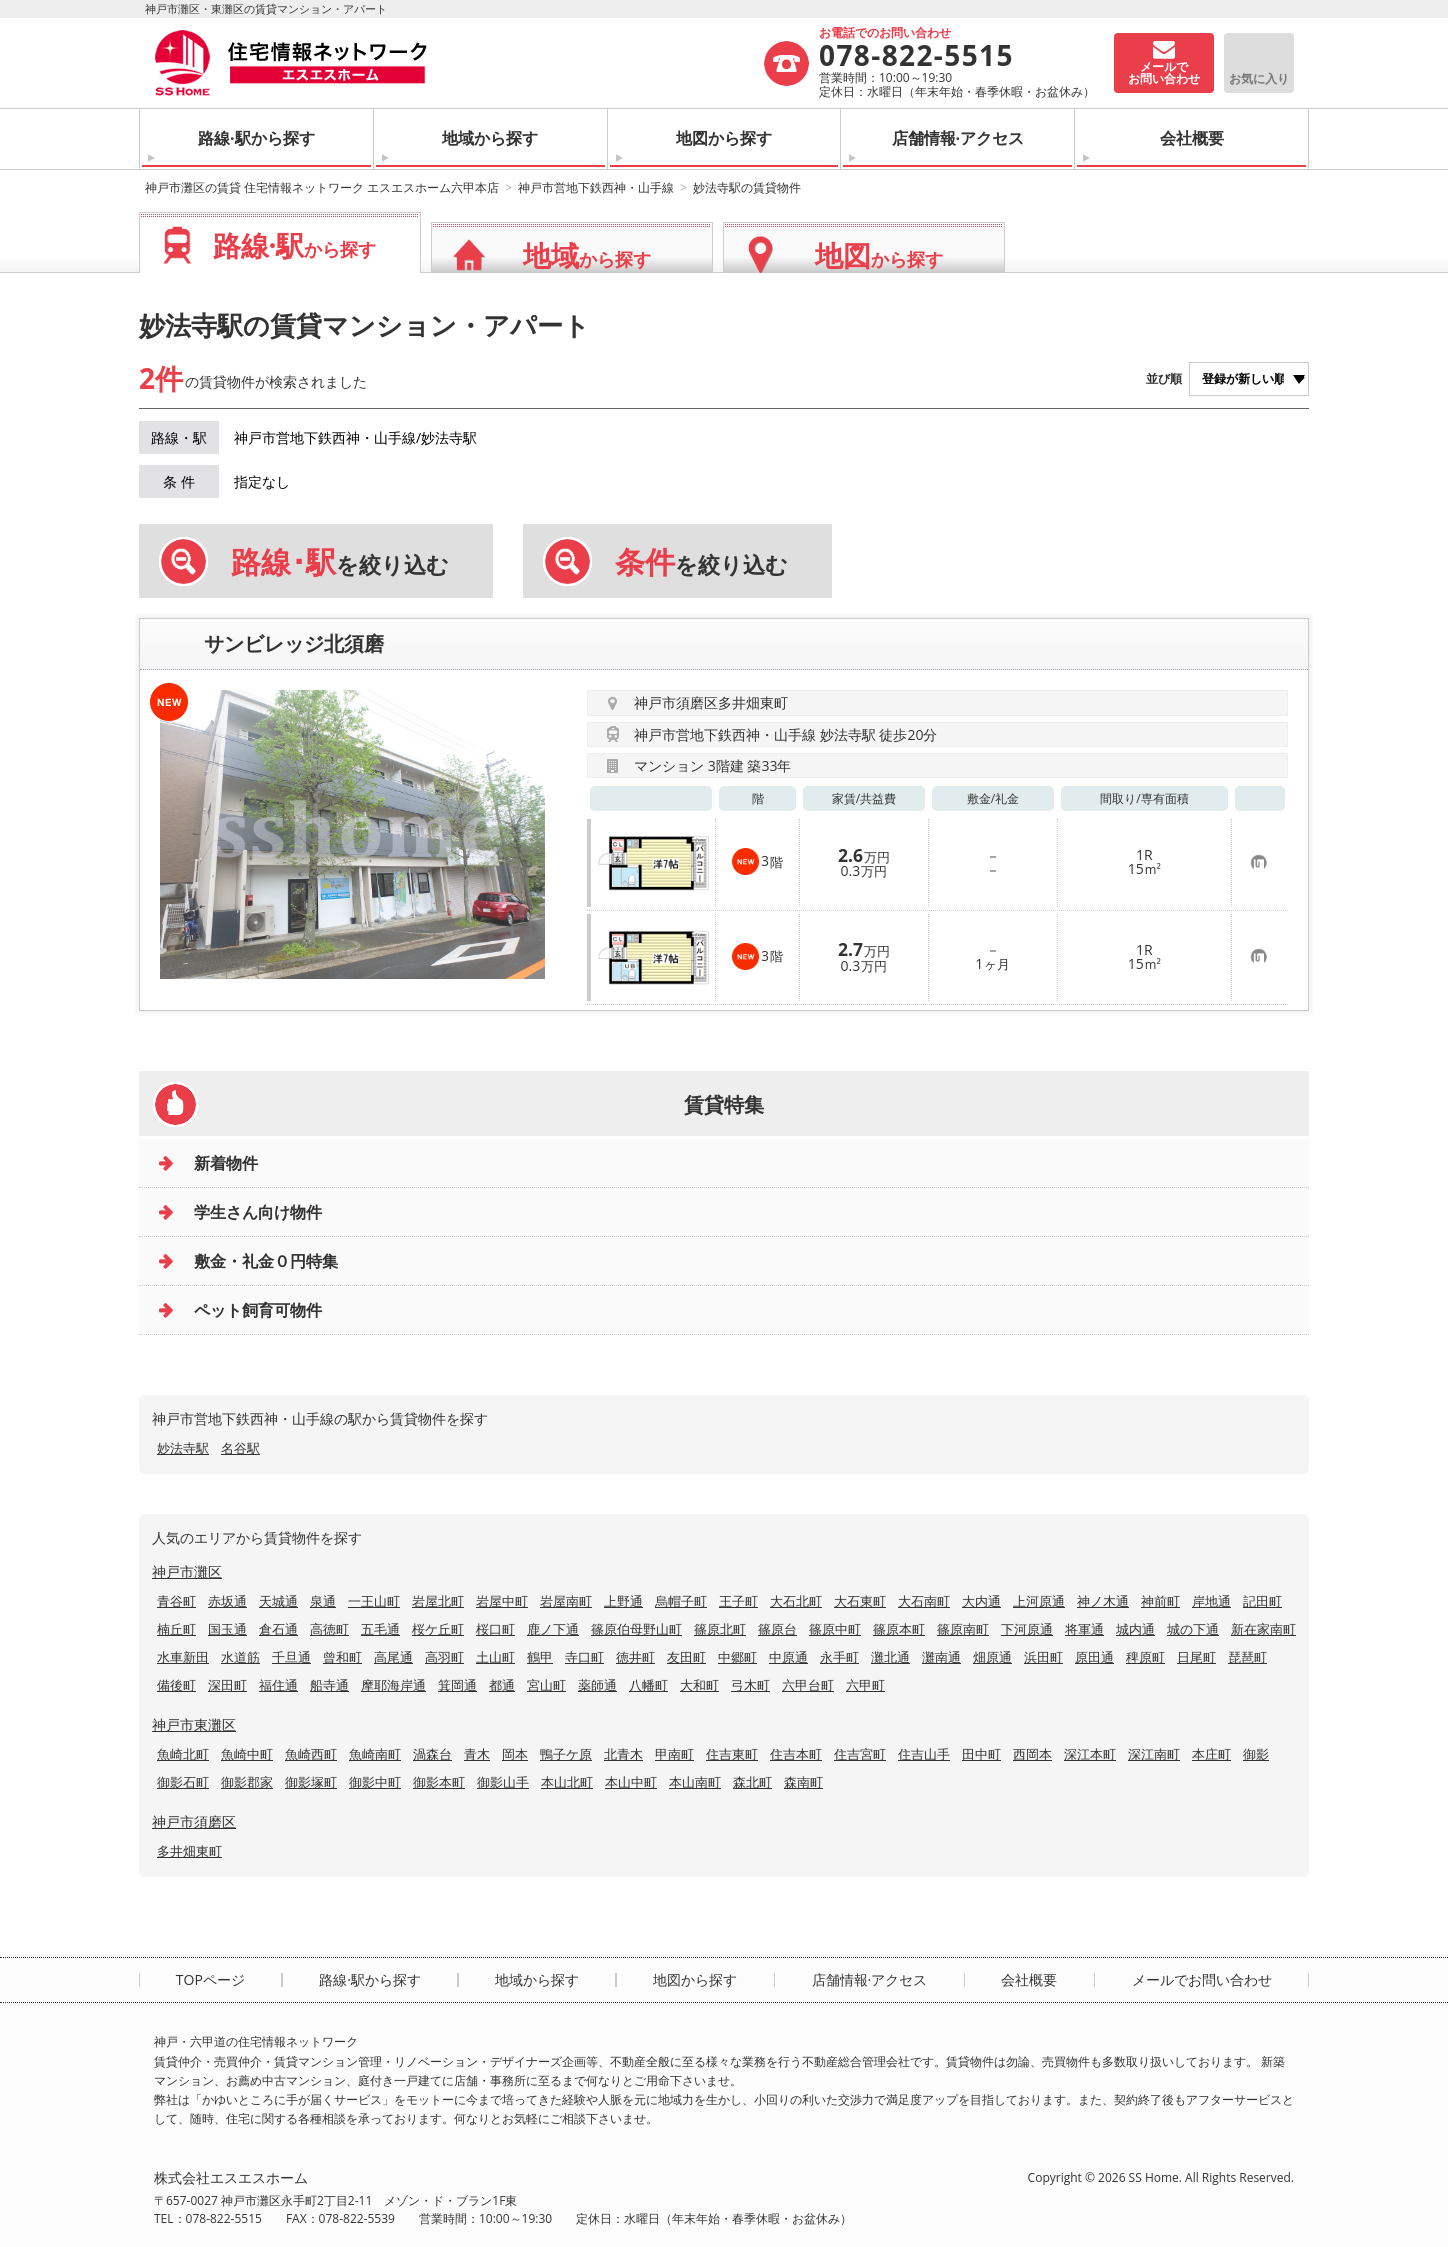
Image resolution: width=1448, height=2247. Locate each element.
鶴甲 (540, 1657)
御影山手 (503, 1782)
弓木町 (750, 1685)
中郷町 (737, 1657)
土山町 (495, 1657)
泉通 (323, 1601)
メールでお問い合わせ (1202, 1980)
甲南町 (674, 1754)
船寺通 (329, 1685)
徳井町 (635, 1657)
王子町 (738, 1601)
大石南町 (924, 1601)
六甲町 (865, 1685)
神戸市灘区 (187, 1571)
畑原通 (992, 1657)
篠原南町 (963, 1629)
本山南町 (695, 1782)
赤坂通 (227, 1601)
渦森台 (432, 1754)
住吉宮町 (860, 1754)
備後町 (176, 1685)
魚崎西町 (311, 1754)
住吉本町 (796, 1754)
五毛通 (380, 1629)
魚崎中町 (247, 1754)
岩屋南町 (566, 1601)
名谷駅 (240, 1448)
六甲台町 (808, 1685)
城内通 (1135, 1629)
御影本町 (439, 1782)
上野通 (623, 1601)
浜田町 (1043, 1657)
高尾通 (393, 1657)
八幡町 (648, 1685)
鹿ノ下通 (553, 1629)
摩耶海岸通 (393, 1685)
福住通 (278, 1685)
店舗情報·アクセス (958, 138)
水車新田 (183, 1657)
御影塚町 (311, 1782)
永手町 (839, 1657)
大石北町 (796, 1601)
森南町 (803, 1782)
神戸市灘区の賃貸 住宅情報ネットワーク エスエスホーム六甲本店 (322, 187)
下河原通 (1027, 1629)
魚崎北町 (183, 1754)
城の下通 (1193, 1629)
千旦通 (291, 1657)
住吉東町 (732, 1754)
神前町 (1160, 1601)
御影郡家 (247, 1782)
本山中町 (631, 1782)
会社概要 (1192, 138)
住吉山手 (924, 1754)
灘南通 (941, 1657)
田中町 (981, 1754)
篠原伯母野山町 (636, 1629)
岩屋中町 (502, 1601)
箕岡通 (457, 1685)
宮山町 (546, 1685)
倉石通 (278, 1629)
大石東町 (860, 1601)
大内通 (981, 1601)
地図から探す (724, 138)
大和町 (699, 1685)
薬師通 (597, 1685)
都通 (502, 1685)
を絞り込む (340, 562)
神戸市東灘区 (194, 1724)
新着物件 (226, 1163)
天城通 (278, 1601)
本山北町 (567, 1782)
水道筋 (240, 1657)
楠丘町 (176, 1629)
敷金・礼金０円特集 (266, 1261)
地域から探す (490, 138)
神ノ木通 (1103, 1601)
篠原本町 (899, 1629)
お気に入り (1259, 78)
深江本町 (1090, 1754)
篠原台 (777, 1629)
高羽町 (444, 1657)
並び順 (1164, 378)
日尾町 (1196, 1657)
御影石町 (183, 1782)
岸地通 (1211, 1601)
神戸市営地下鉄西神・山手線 (596, 187)
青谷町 (176, 1601)
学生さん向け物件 (258, 1212)
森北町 (752, 1782)
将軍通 (1084, 1629)
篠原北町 (720, 1629)
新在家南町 (1263, 1629)
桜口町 (495, 1629)
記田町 (1262, 1601)
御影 (1256, 1754)
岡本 (515, 1754)
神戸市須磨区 (194, 1821)
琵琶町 (1247, 1657)
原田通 (1094, 1657)
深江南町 (1154, 1754)
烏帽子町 (681, 1601)
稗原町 (1145, 1657)
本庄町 (1211, 1754)
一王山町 (374, 1601)
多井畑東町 (189, 1851)
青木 (477, 1754)
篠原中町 (835, 1629)
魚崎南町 (375, 1754)
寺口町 (584, 1657)
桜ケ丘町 (438, 1629)
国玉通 (227, 1629)
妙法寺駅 (183, 1448)
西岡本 (1032, 1754)
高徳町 (329, 1629)
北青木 (623, 1754)
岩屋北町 (438, 1601)
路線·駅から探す (256, 138)
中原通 (788, 1657)
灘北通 (890, 1657)
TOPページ (210, 1980)
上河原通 (1039, 1601)
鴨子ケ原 (566, 1754)
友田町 (686, 1657)
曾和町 (342, 1657)
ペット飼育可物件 (258, 1310)
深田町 (227, 1685)
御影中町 (375, 1782)
